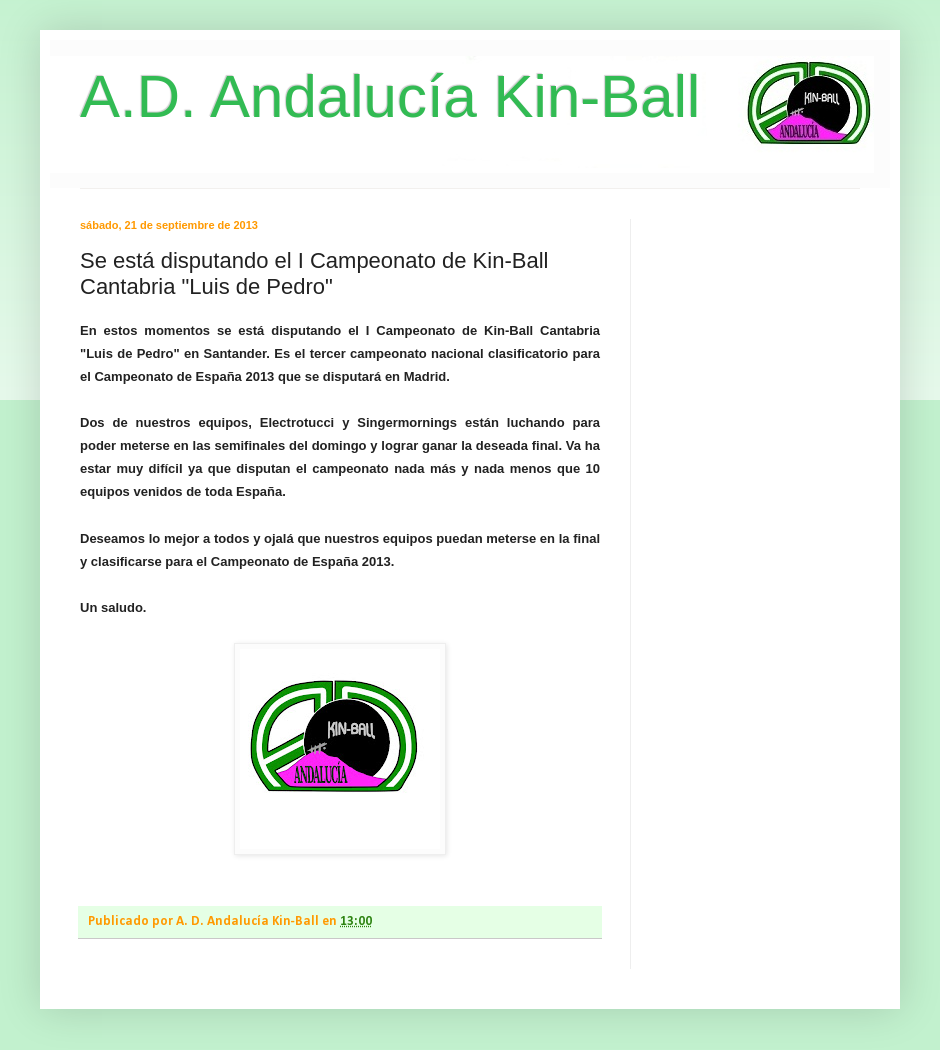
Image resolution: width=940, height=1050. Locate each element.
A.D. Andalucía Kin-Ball (390, 96)
